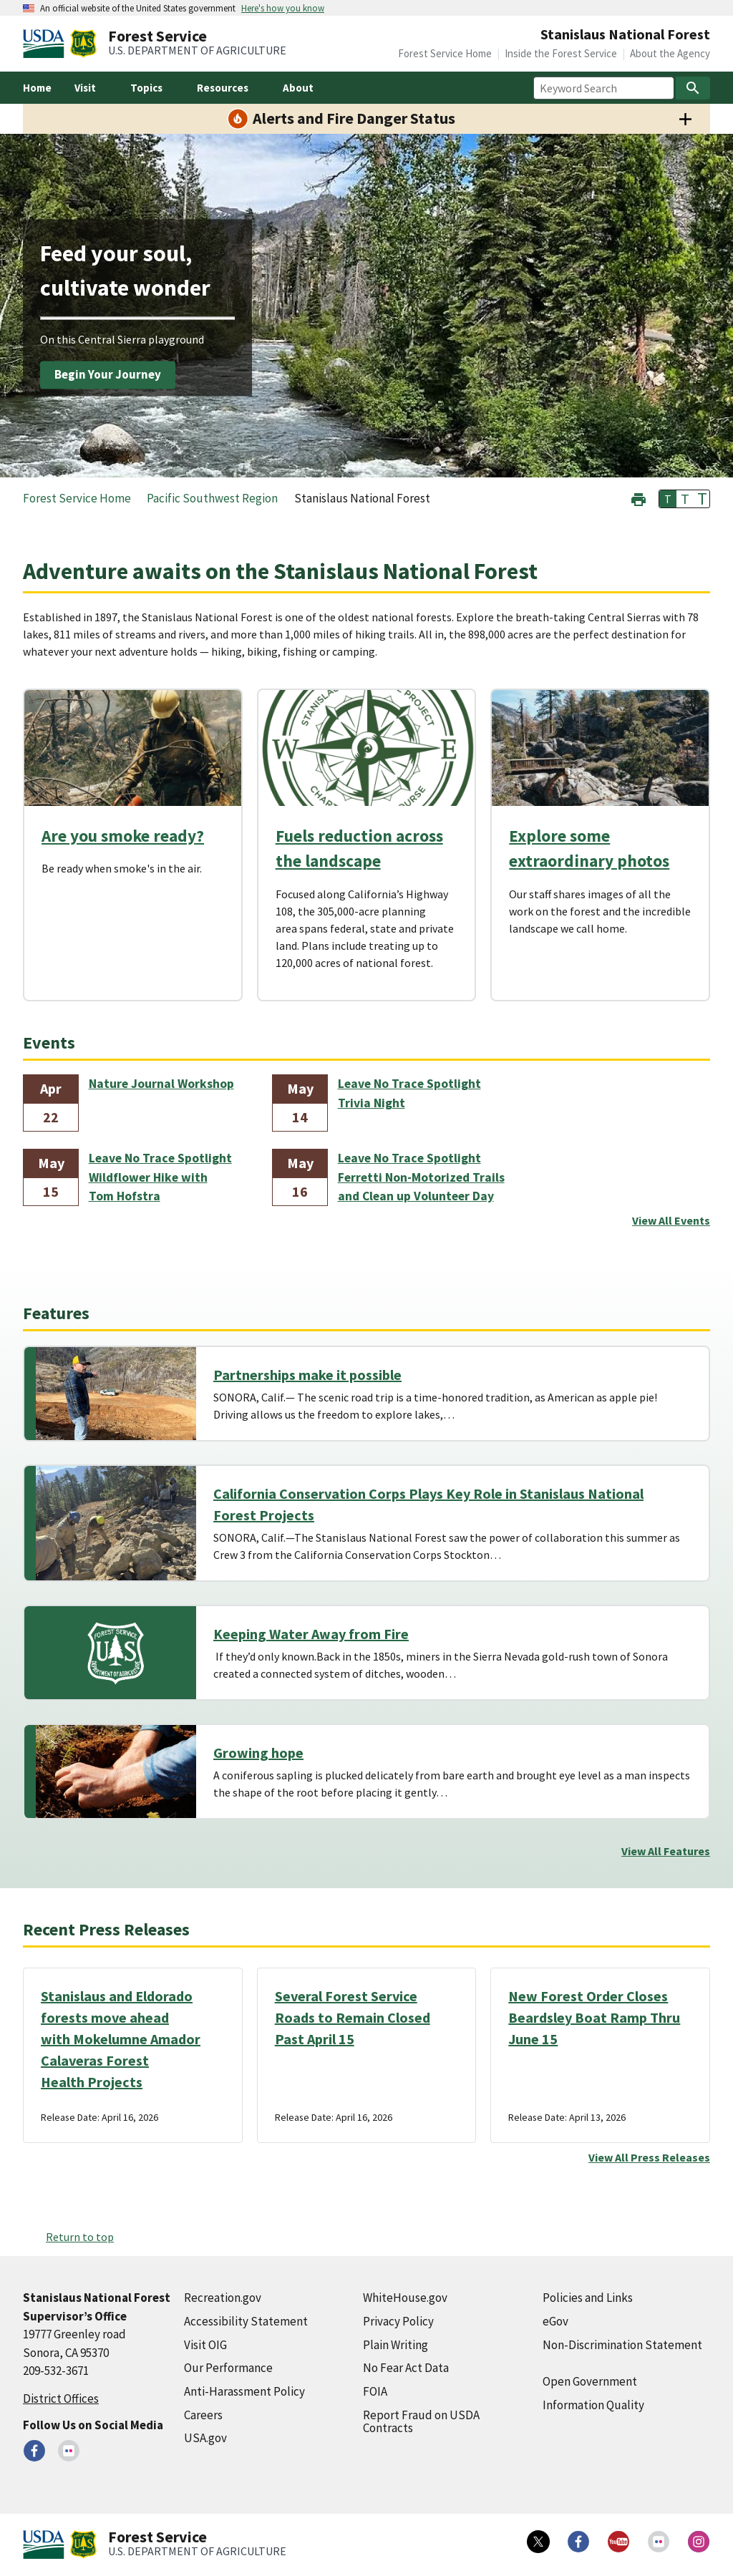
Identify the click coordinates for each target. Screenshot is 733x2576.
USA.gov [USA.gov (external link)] (205, 2438)
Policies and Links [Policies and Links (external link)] (588, 2297)
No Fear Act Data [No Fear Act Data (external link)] (406, 2368)
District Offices (61, 2398)
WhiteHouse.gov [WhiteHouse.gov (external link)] (405, 2297)
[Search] (693, 88)
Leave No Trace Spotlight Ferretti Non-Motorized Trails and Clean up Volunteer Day (421, 1177)
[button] (638, 497)
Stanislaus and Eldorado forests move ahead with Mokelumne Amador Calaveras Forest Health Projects (120, 2039)
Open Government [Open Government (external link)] (590, 2381)
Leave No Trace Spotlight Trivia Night (409, 1093)
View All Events (671, 1220)
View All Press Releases (649, 2157)
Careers (203, 2415)
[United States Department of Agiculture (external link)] (46, 43)
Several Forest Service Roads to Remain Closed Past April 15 (352, 2017)
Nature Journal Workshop (161, 1084)
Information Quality (593, 2405)
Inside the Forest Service (561, 53)
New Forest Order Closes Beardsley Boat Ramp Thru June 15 (594, 2017)
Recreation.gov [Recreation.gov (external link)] (222, 2297)
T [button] (667, 499)
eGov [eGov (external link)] (555, 2321)
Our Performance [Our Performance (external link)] (228, 2368)
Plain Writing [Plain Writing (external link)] (395, 2345)
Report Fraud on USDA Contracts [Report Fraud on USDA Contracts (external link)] (421, 2421)
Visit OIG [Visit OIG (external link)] (205, 2345)
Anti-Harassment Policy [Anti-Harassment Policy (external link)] (244, 2391)
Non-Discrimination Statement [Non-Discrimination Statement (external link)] (622, 2345)
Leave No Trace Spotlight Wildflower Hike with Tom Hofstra (160, 1177)
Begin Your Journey (107, 374)
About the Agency (670, 53)
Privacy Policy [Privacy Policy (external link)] (398, 2321)
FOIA (375, 2391)
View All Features (665, 1851)
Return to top (80, 2237)
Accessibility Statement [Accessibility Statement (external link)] (246, 2321)
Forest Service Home (445, 53)
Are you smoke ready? (123, 835)
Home (37, 87)
